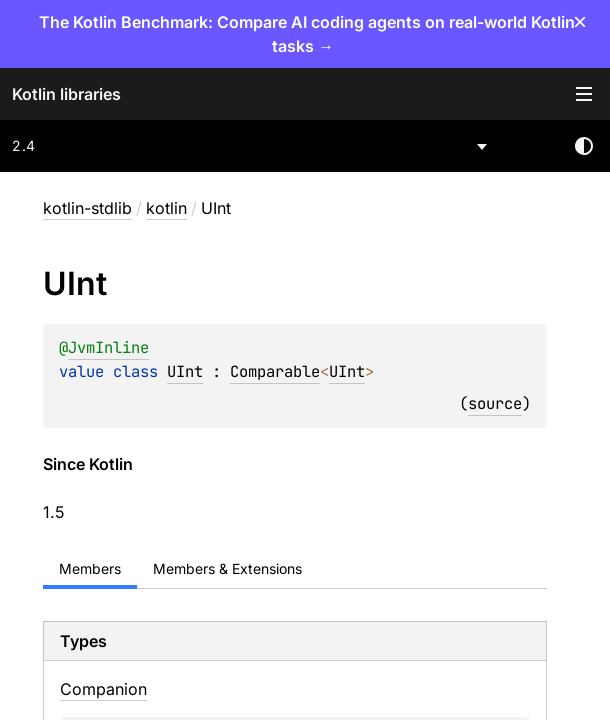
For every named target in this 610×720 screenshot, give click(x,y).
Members (90, 568)
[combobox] (251, 146)
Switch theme (584, 146)
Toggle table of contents (584, 94)
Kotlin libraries (66, 94)
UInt (185, 371)
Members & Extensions (227, 568)
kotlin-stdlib (87, 208)
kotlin (166, 208)
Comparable (275, 371)
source (495, 403)
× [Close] (580, 21)
